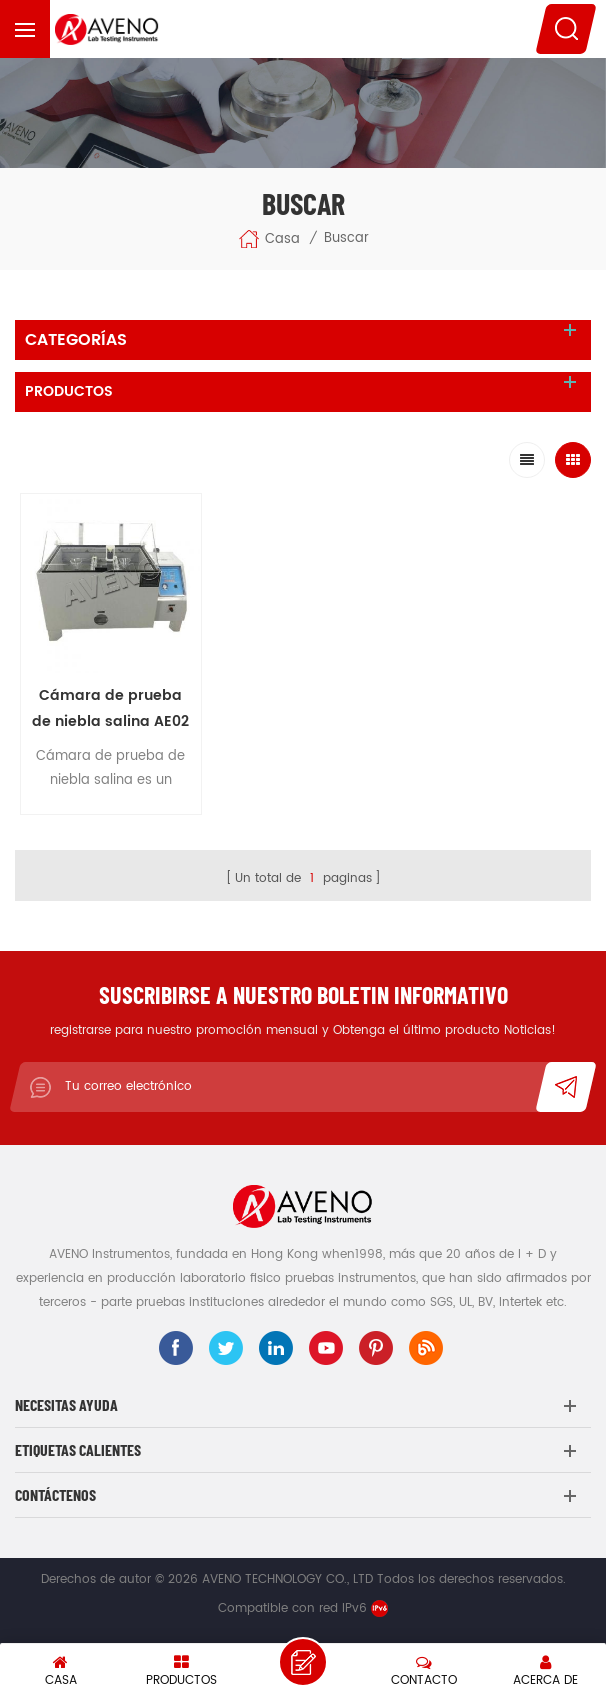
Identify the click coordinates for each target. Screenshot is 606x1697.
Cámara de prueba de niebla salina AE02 (110, 708)
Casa (269, 239)
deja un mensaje (303, 1662)
